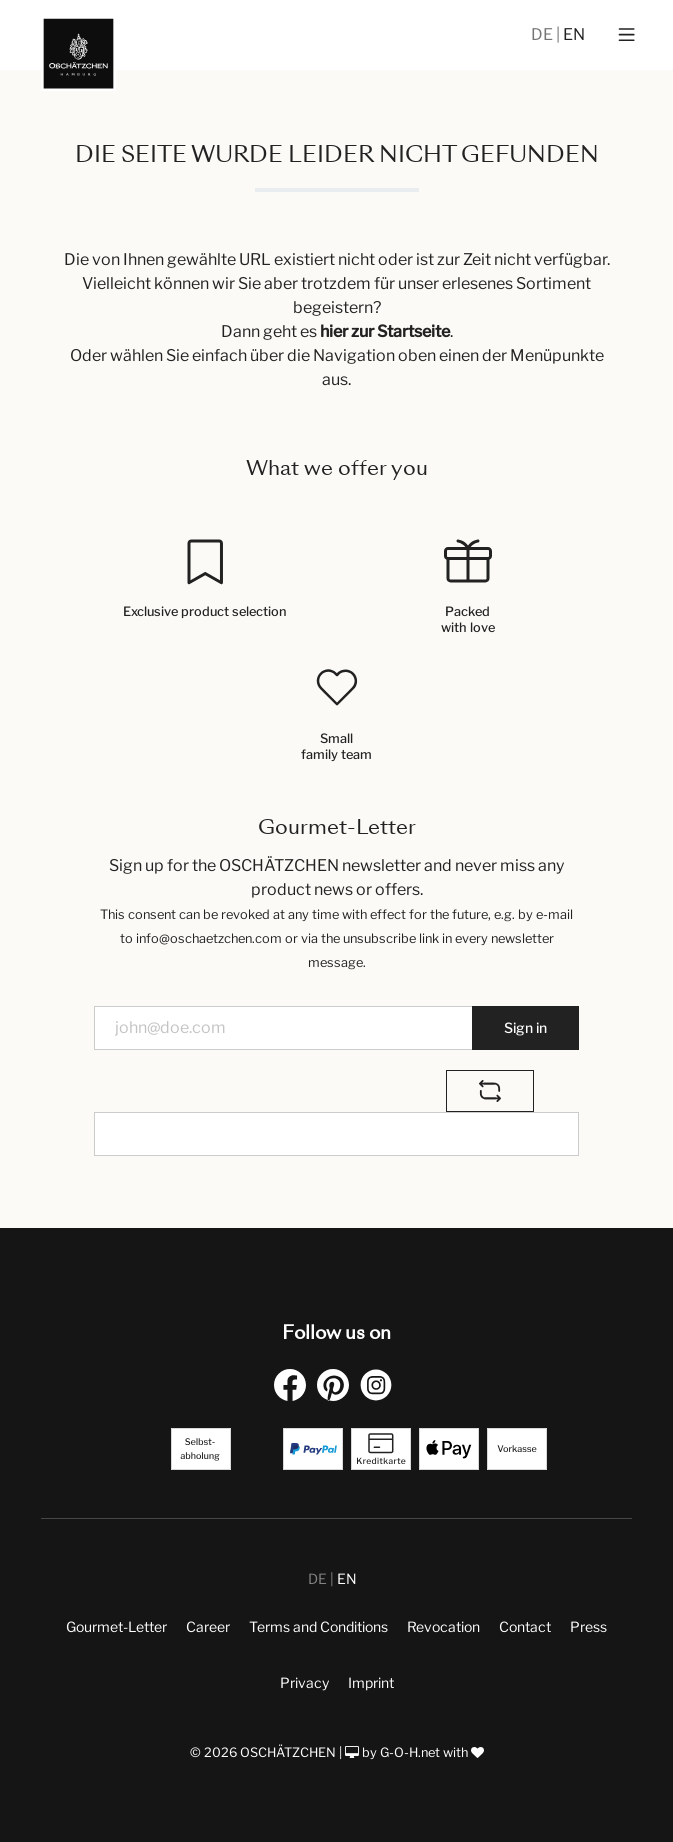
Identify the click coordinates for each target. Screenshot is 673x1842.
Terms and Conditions (318, 1626)
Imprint (371, 1682)
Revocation (443, 1626)
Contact (525, 1626)
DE (543, 34)
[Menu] (626, 35)
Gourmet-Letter (116, 1626)
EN (574, 34)
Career (208, 1626)
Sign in (525, 1027)
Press (588, 1626)
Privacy (304, 1682)
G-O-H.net (410, 1752)
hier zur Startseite (385, 331)
